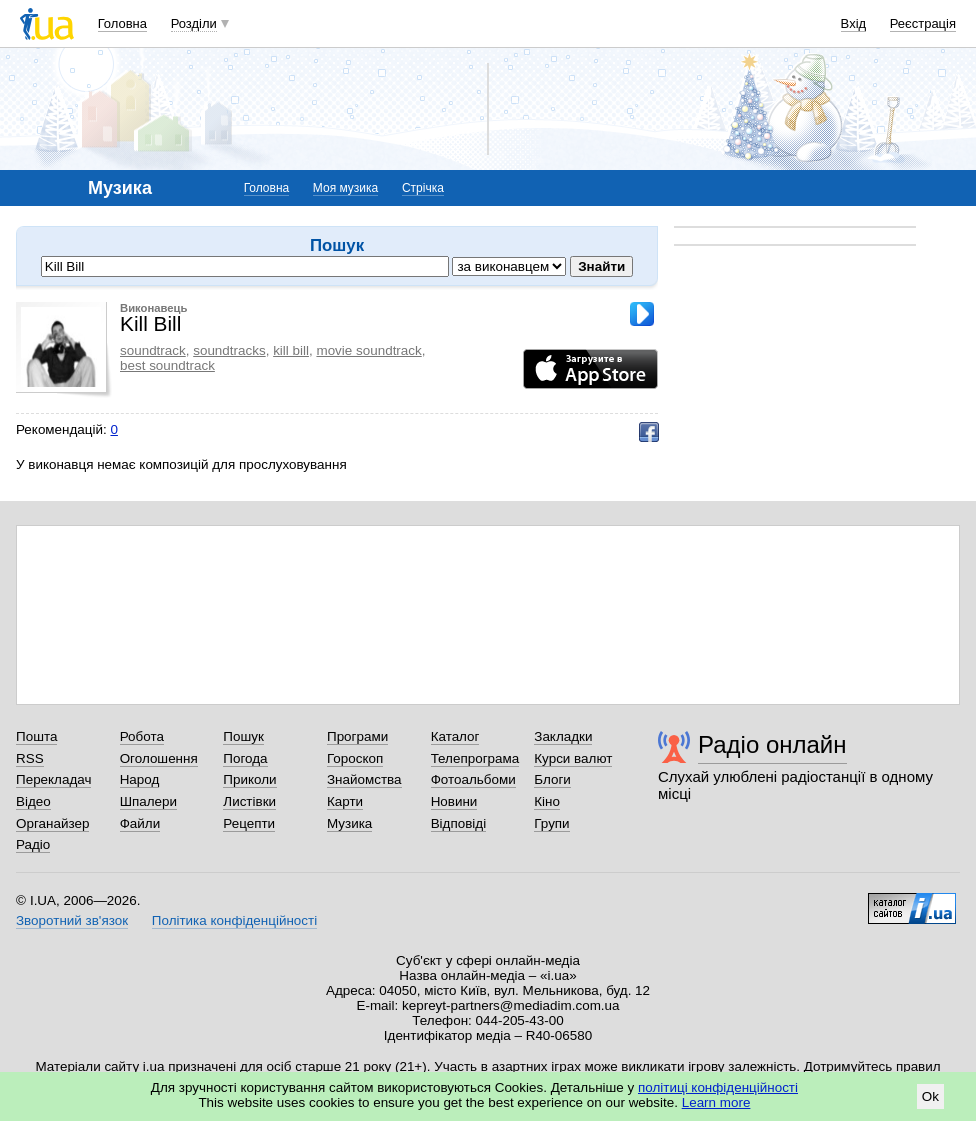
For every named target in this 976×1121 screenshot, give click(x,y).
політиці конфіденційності (718, 1087)
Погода (245, 758)
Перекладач (53, 779)
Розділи (194, 23)
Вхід (854, 23)
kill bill (291, 350)
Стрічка (423, 188)
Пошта (36, 736)
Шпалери (148, 801)
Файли (140, 823)
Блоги (552, 779)
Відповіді (459, 823)
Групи (551, 823)
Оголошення (159, 758)
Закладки (563, 736)
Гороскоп (355, 758)
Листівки (249, 801)
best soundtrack (167, 365)
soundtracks (229, 350)
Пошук (243, 736)
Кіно (547, 801)
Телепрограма (475, 758)
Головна (122, 23)
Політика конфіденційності (234, 920)
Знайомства (364, 779)
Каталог (455, 736)
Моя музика (345, 188)
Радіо (33, 844)
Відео (33, 801)
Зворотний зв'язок (72, 920)
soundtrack (153, 350)
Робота (142, 736)
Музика (349, 823)
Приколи (249, 779)
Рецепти (249, 823)
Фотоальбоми (473, 779)
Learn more (716, 1102)
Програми (357, 736)
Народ (140, 779)
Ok (930, 1096)
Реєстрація (923, 23)
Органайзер (52, 823)
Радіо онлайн (772, 744)
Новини (454, 801)
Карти (345, 801)
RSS (30, 758)
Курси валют (573, 758)
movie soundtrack (368, 350)
